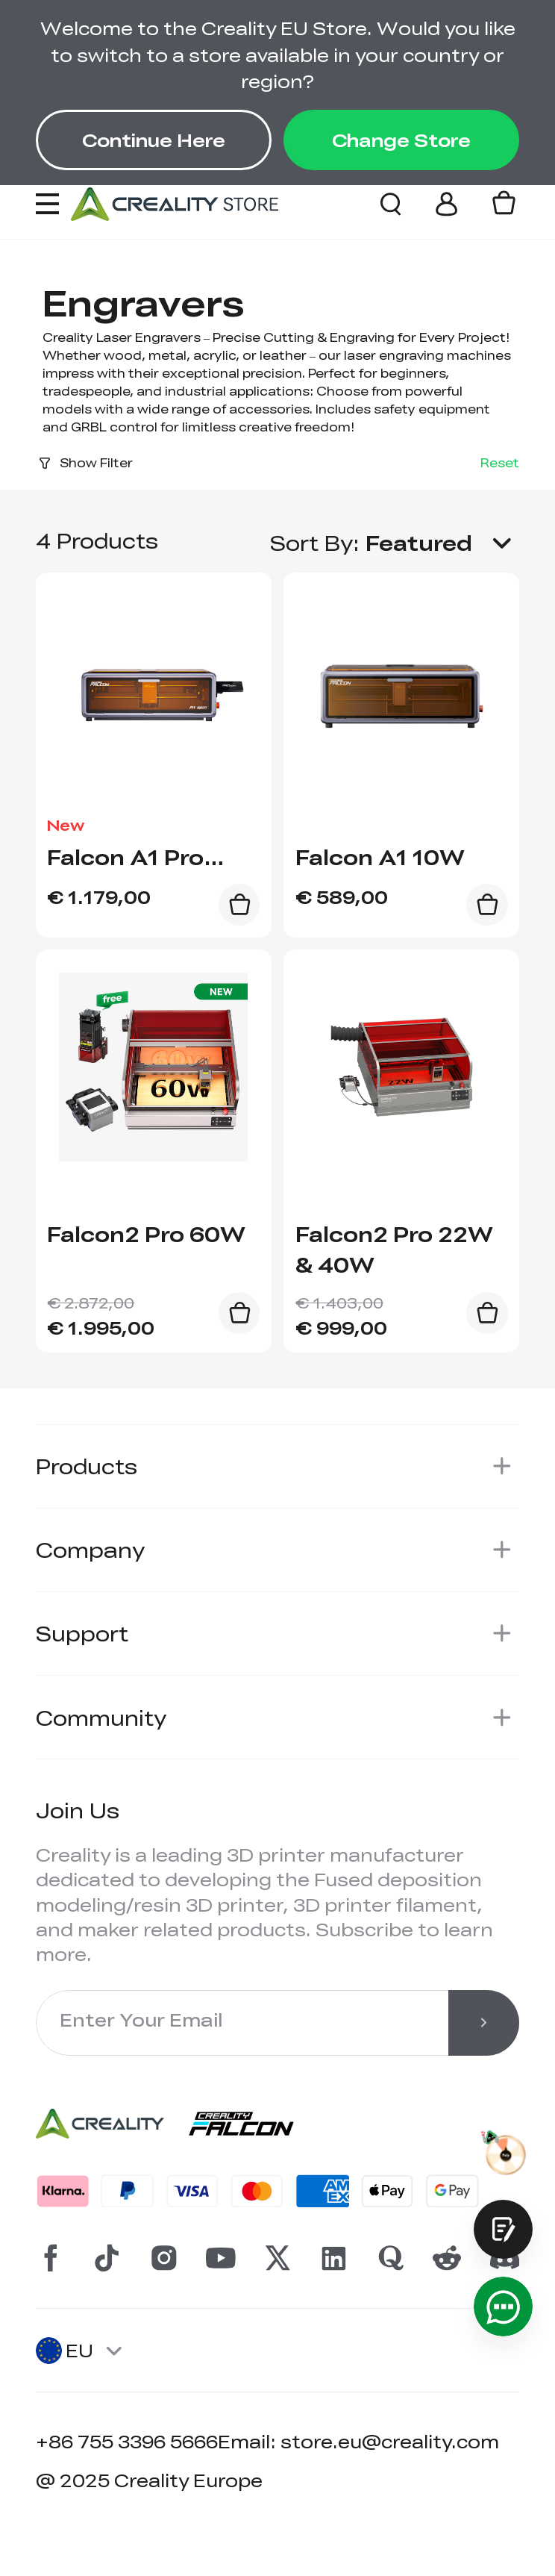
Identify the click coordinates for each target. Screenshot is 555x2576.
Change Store (401, 139)
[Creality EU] (174, 204)
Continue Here (153, 139)
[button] (442, 543)
